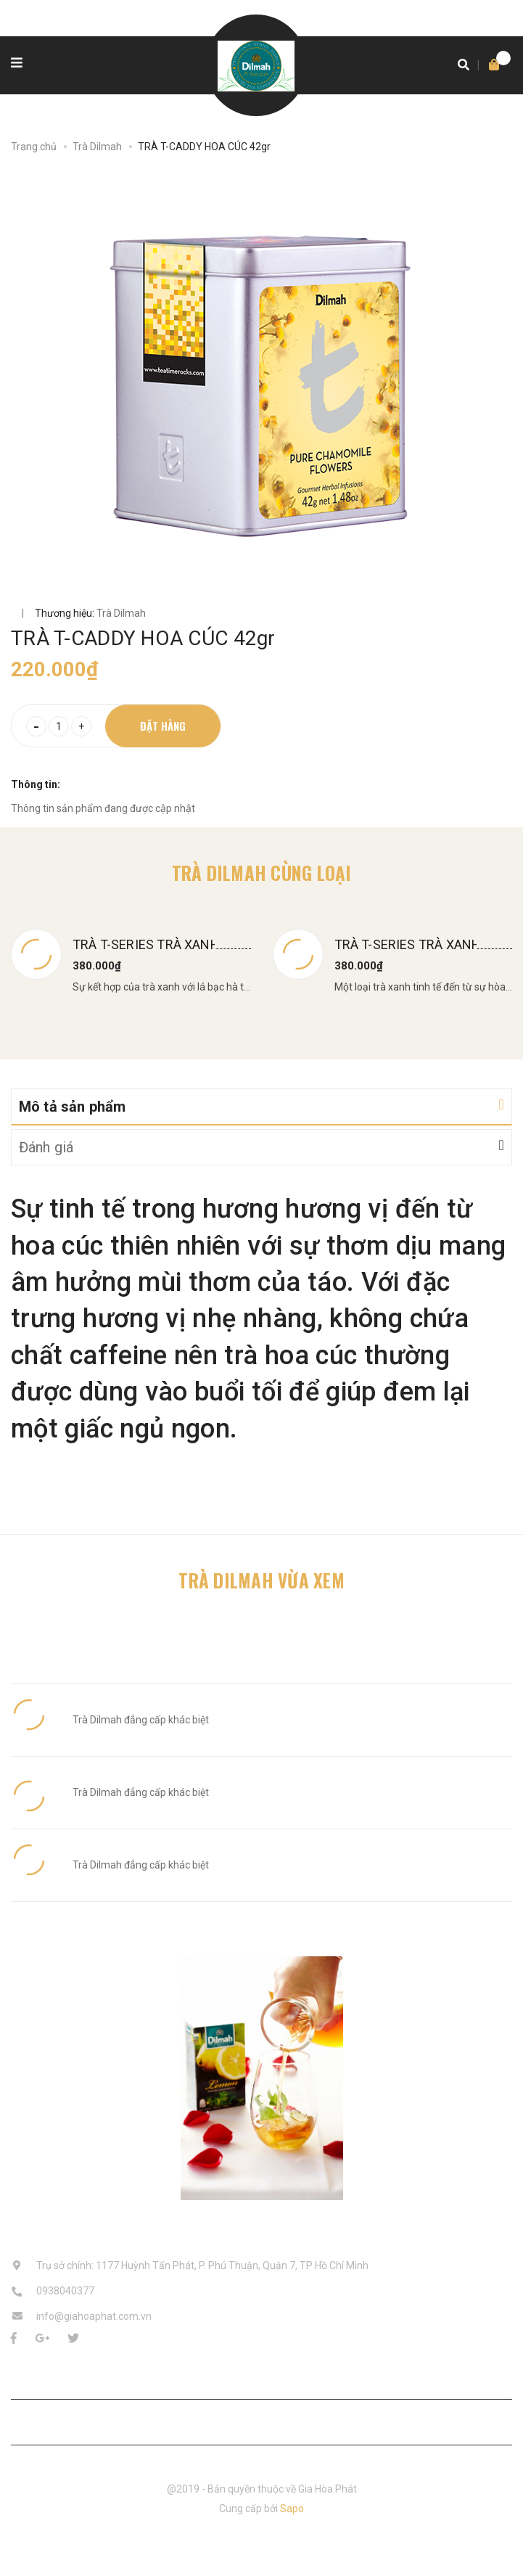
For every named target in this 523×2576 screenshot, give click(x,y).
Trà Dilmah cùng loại (262, 872)
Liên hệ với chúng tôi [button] (261, 2421)
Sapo (292, 2508)
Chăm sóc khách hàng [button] (261, 2375)
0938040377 (65, 2291)
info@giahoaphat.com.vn (94, 2316)
